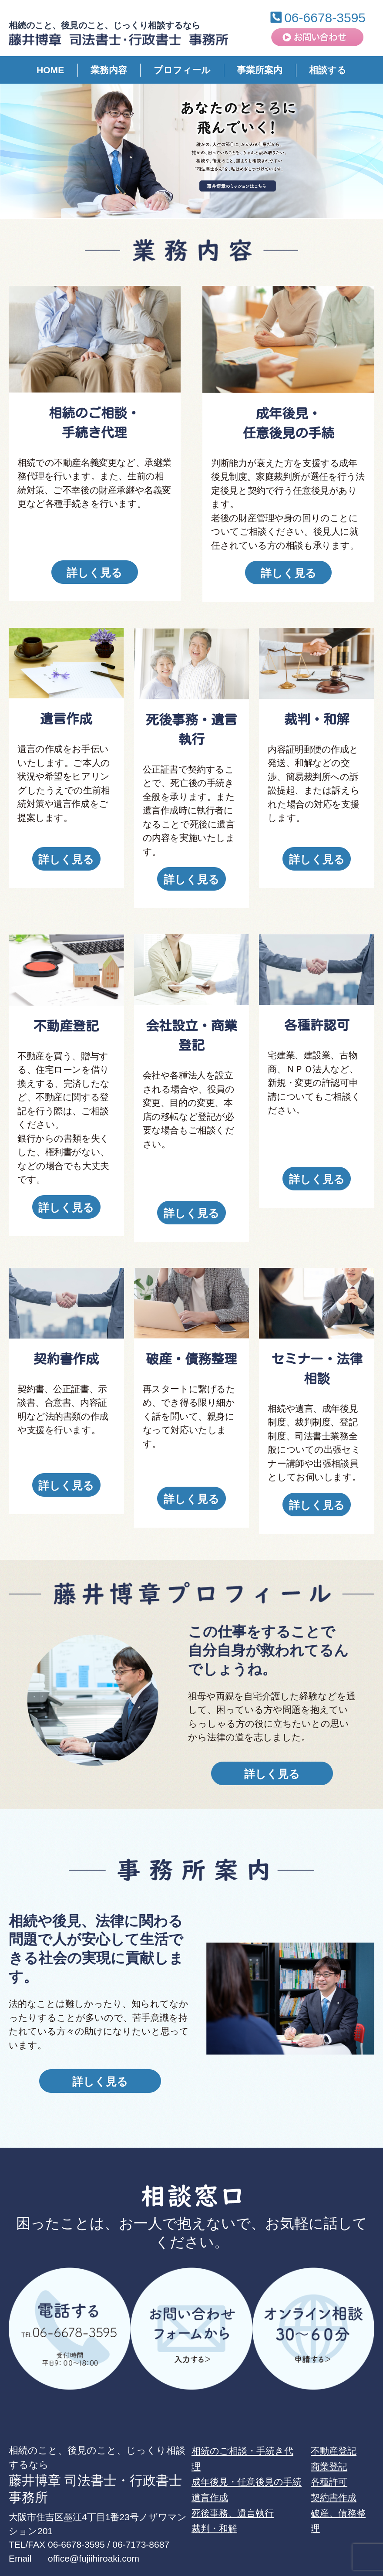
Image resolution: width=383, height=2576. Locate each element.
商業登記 (329, 2427)
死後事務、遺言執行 (233, 2473)
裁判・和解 (214, 2489)
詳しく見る (94, 572)
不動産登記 (333, 2411)
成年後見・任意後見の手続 (247, 2442)
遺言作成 (210, 2458)
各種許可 (329, 2442)
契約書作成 (333, 2458)
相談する (327, 70)
